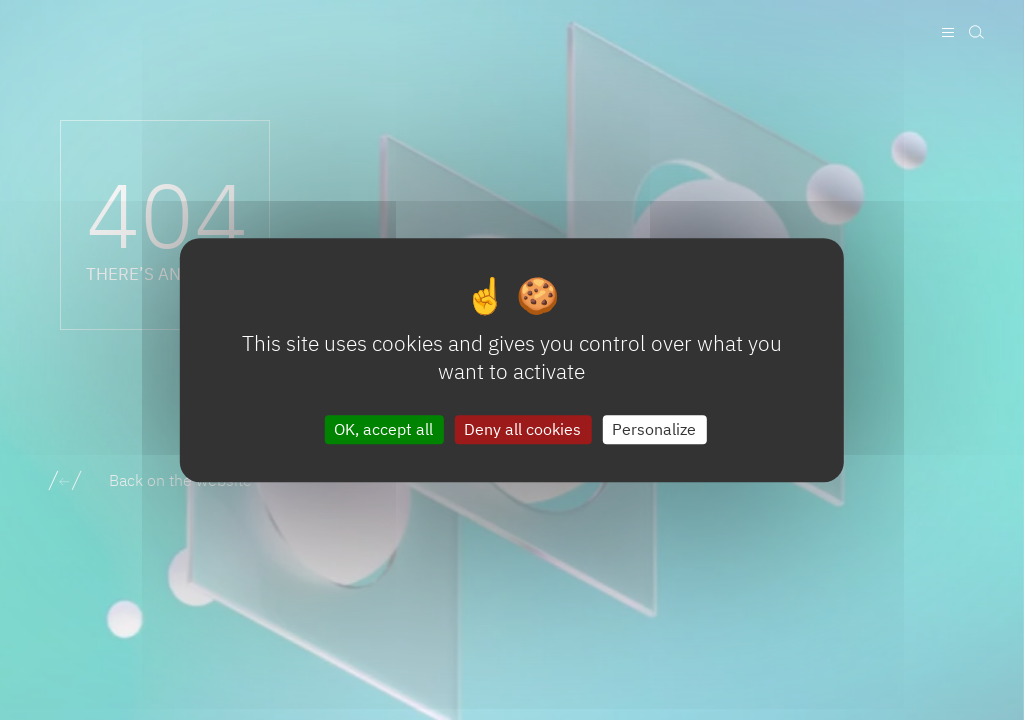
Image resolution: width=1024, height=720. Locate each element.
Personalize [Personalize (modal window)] (654, 429)
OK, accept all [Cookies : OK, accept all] (383, 429)
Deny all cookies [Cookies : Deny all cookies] (522, 429)
